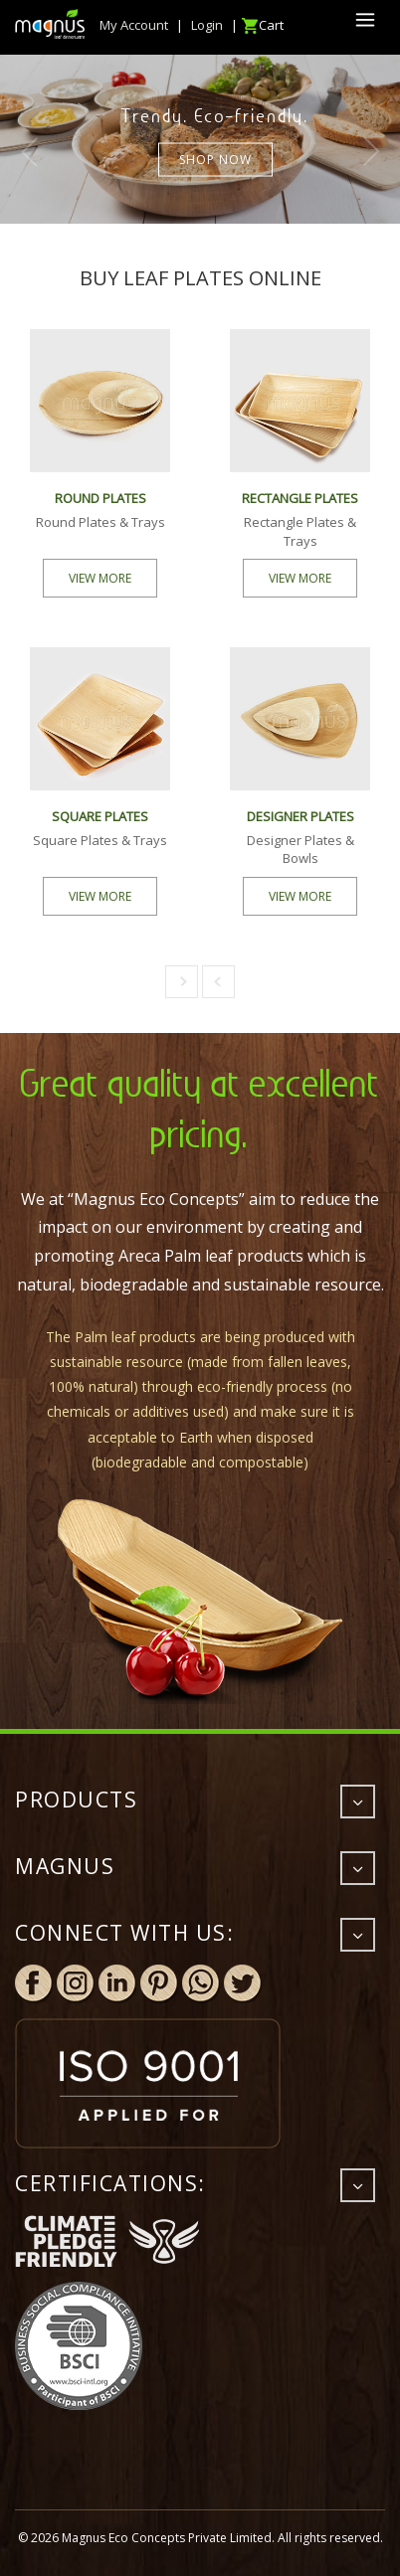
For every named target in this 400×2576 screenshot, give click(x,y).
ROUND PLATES (100, 498)
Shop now (215, 158)
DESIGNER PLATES (300, 816)
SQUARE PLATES (100, 816)
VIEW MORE (100, 578)
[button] (181, 981)
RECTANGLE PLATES (300, 498)
